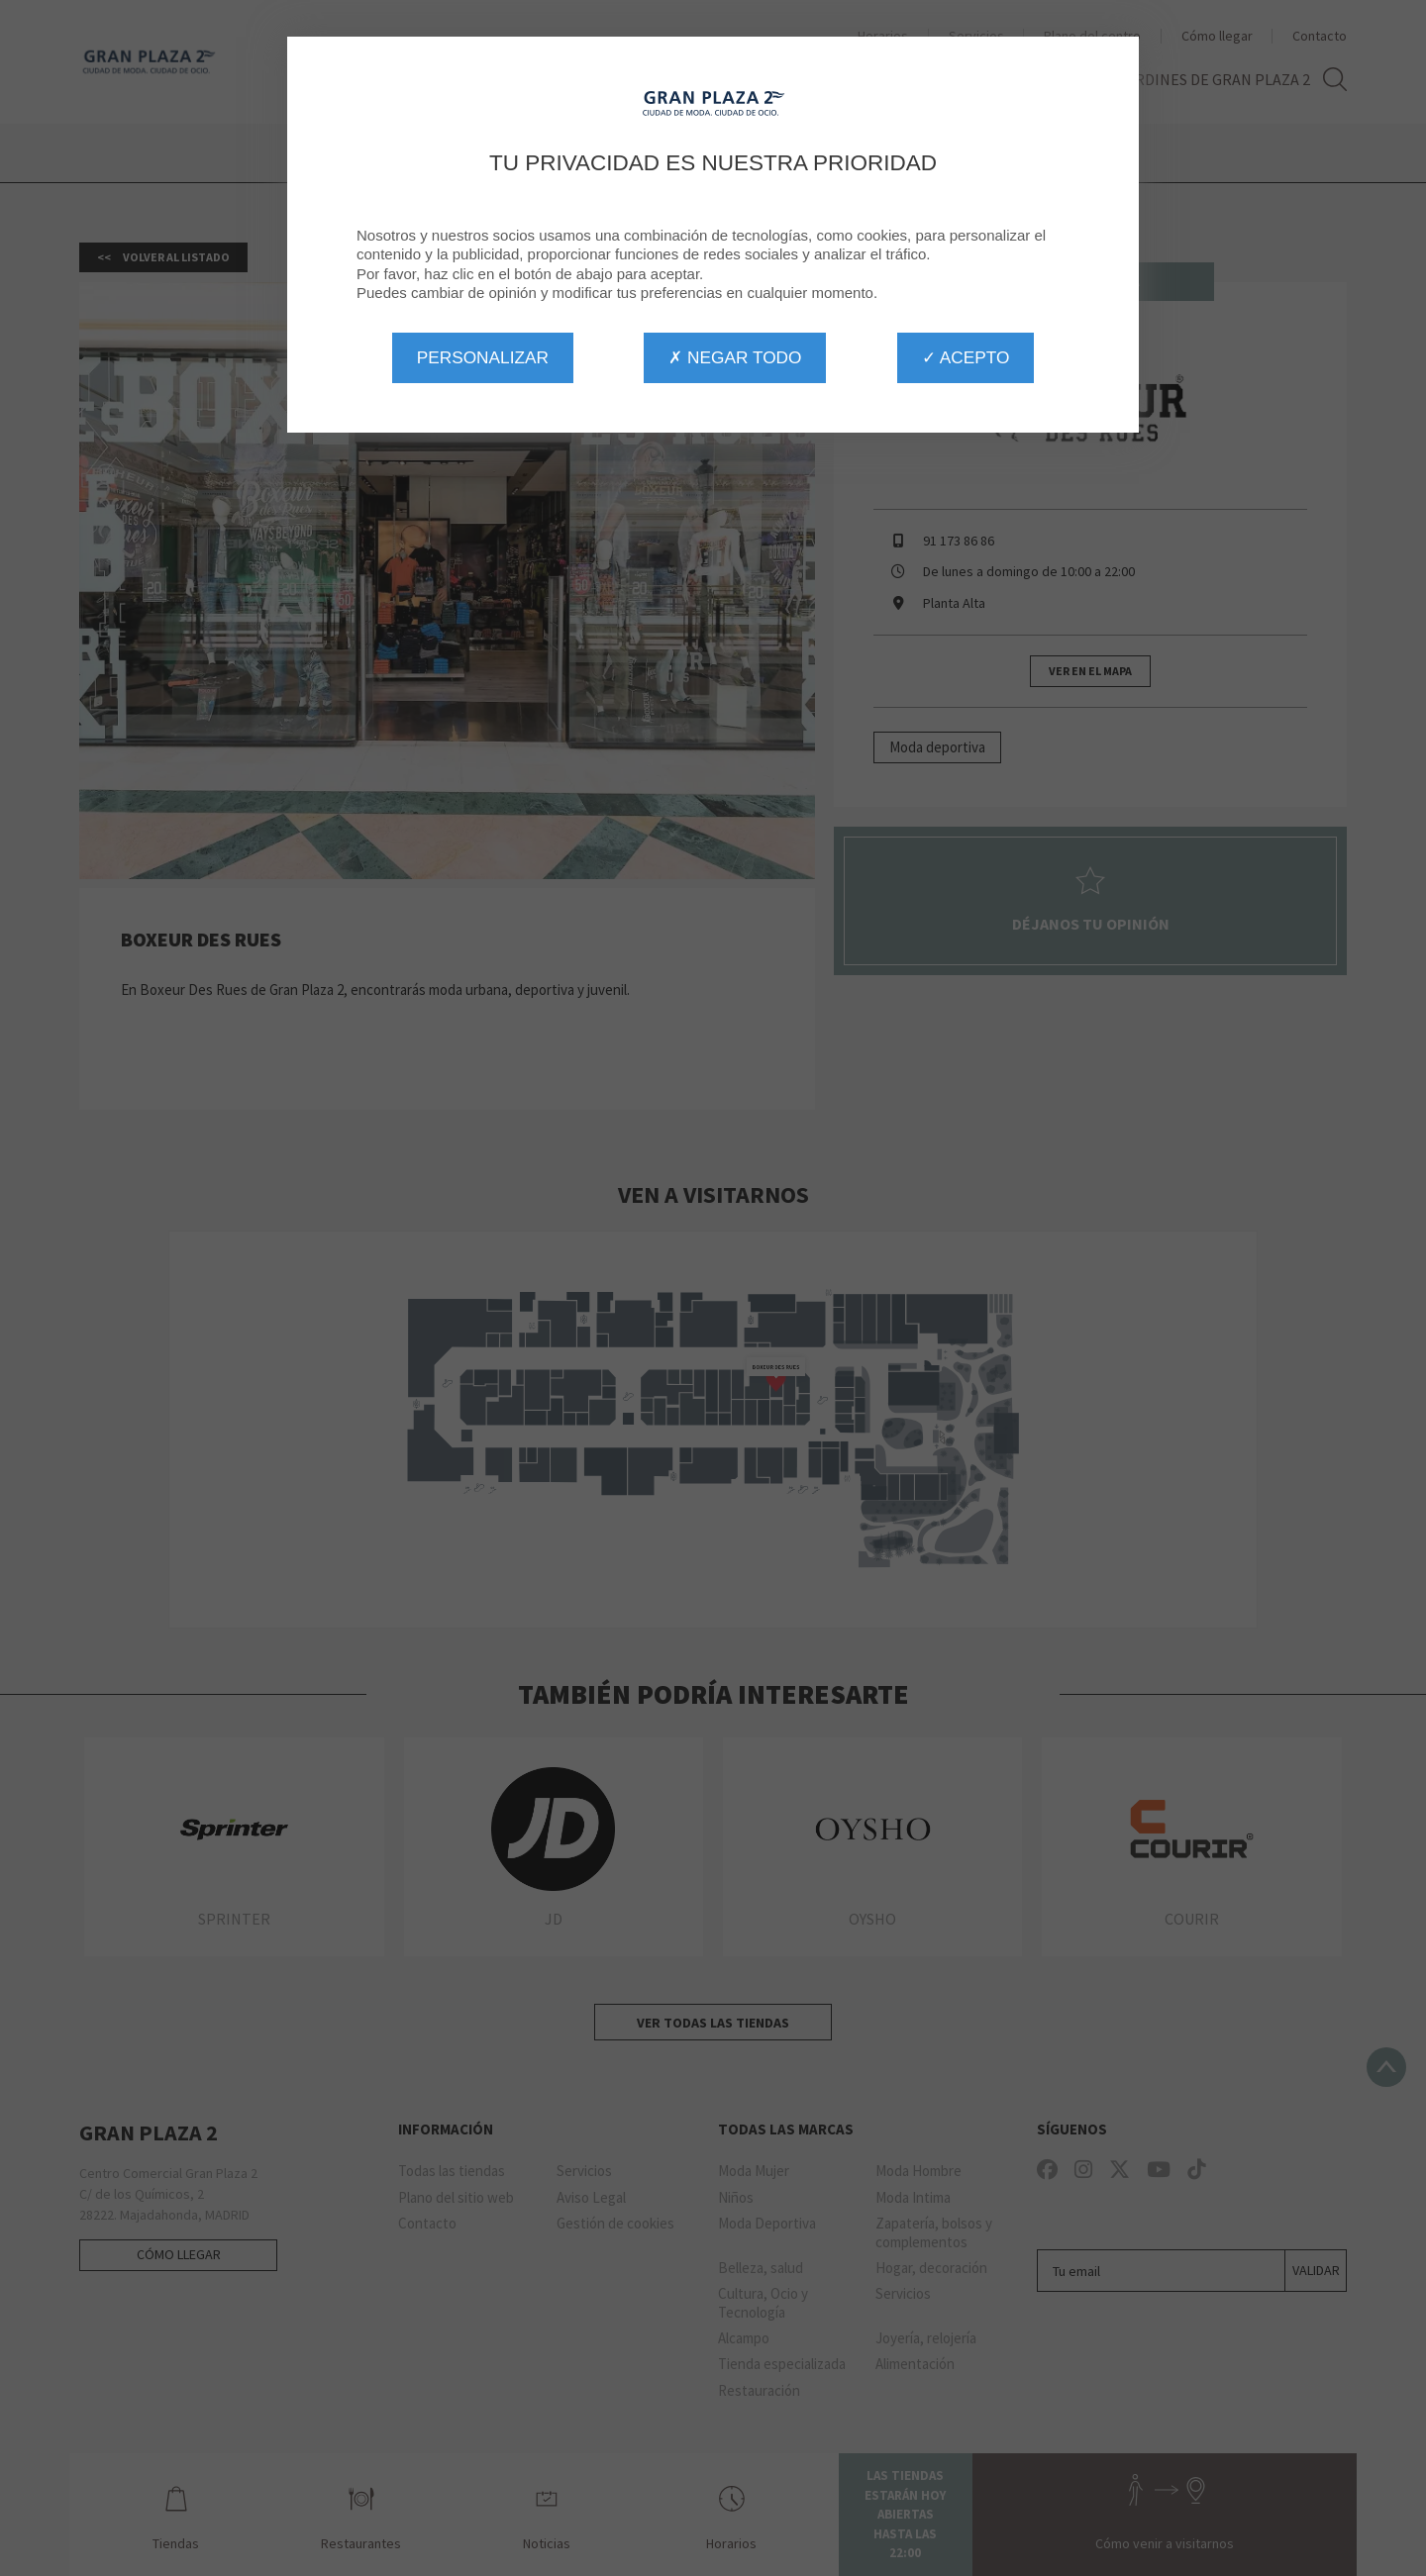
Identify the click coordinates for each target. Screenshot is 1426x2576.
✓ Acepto (965, 357)
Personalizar (483, 357)
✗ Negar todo (734, 357)
